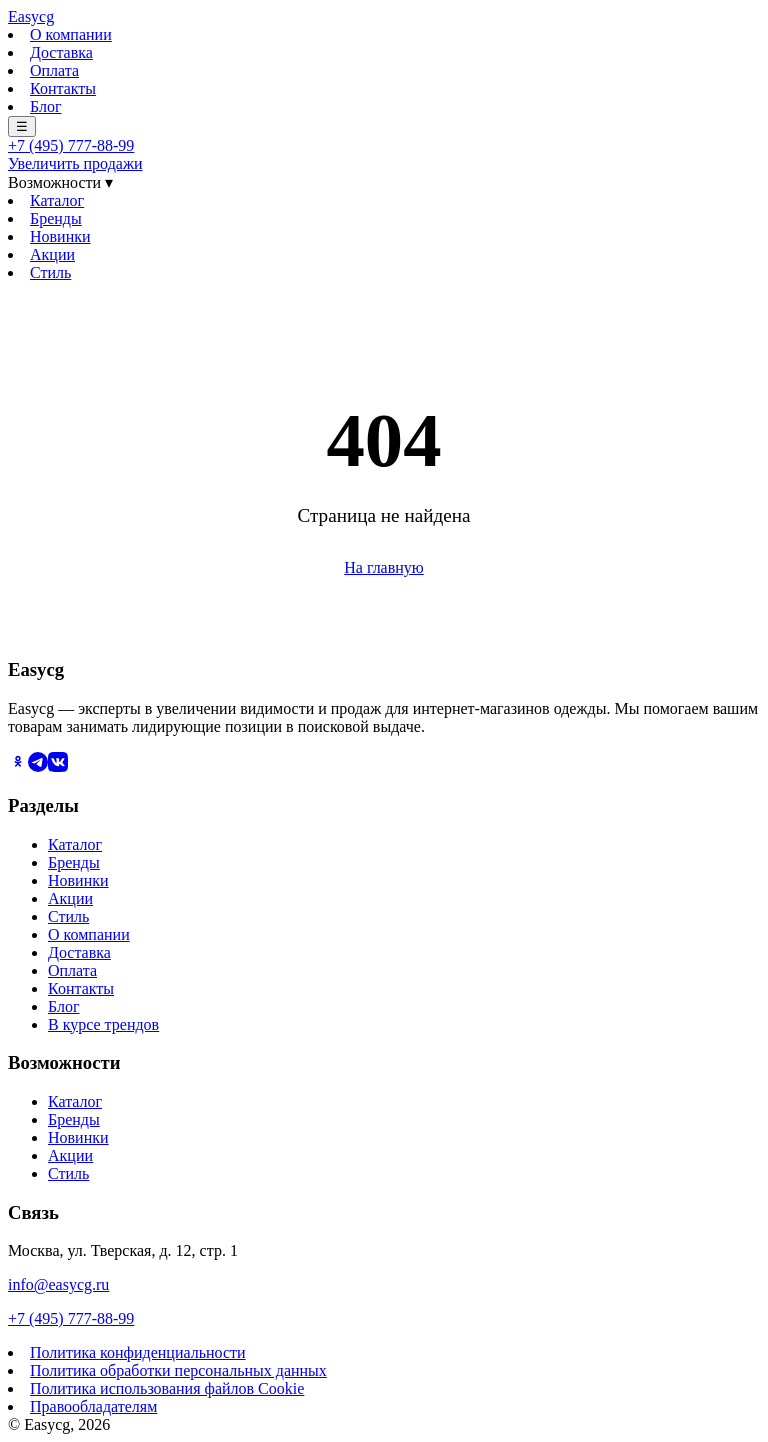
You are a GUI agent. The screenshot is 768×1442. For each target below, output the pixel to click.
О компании (71, 34)
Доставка (61, 52)
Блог (46, 106)
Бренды (56, 218)
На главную (384, 567)
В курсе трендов (103, 1024)
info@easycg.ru (58, 1284)
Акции (52, 254)
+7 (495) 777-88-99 (71, 145)
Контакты (63, 88)
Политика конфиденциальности (138, 1352)
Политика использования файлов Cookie (167, 1388)
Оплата (54, 70)
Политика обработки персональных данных (178, 1370)
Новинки (60, 236)
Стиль (50, 272)
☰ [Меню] (22, 126)
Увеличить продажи (75, 163)
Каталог (57, 200)
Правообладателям (93, 1406)
